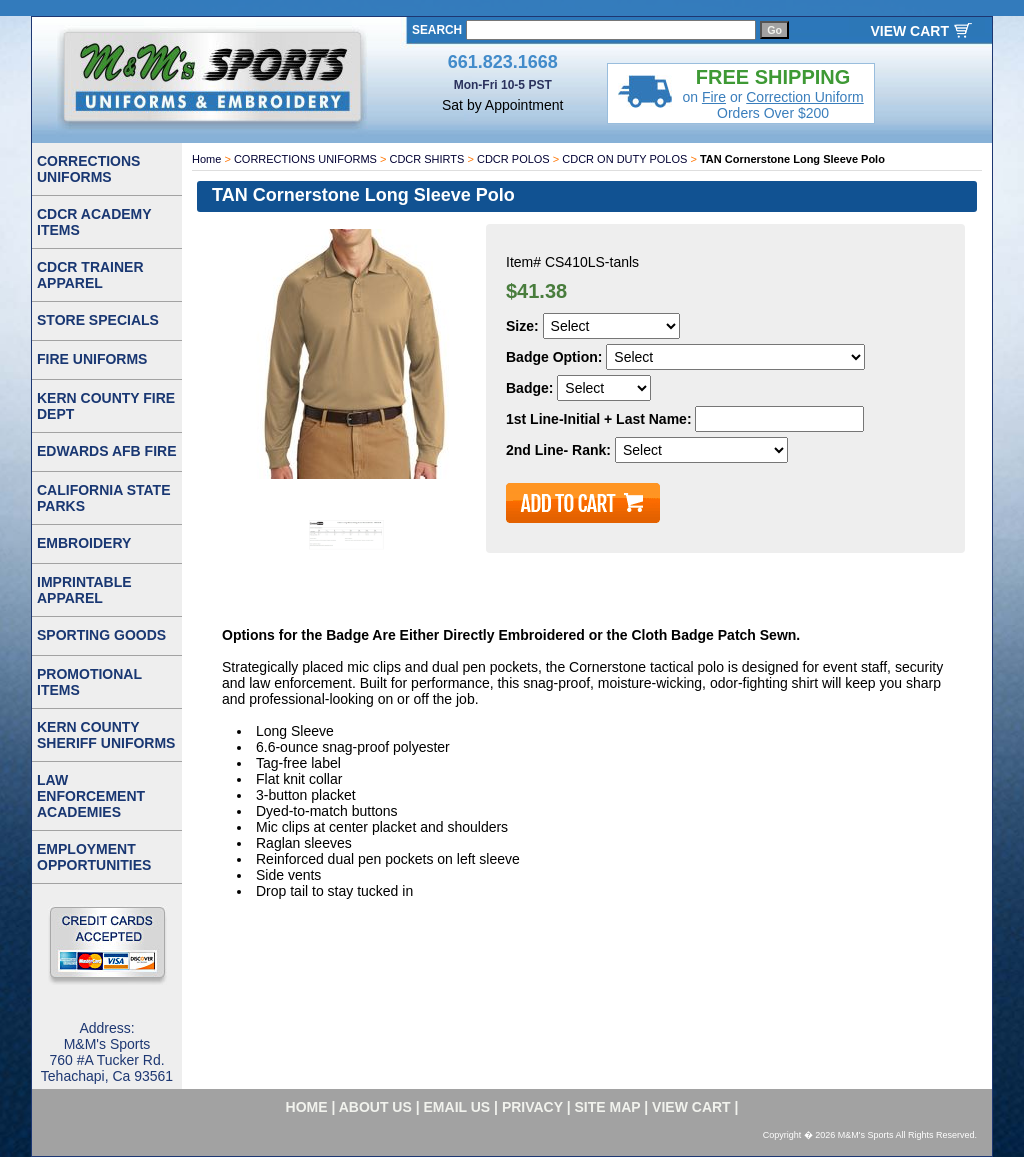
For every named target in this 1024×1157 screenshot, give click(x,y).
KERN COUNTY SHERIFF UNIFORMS (106, 735)
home (307, 1107)
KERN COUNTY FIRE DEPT (106, 406)
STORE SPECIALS (98, 320)
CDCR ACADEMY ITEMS (94, 222)
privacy (532, 1107)
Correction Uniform (804, 97)
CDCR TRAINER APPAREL (90, 275)
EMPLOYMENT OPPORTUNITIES (94, 857)
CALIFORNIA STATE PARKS (104, 498)
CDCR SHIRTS (426, 159)
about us (375, 1107)
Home (206, 159)
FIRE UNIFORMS (92, 359)
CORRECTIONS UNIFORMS (305, 159)
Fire (714, 97)
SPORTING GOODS (101, 635)
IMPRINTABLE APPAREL (84, 590)
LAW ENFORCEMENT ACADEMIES (91, 796)
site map (608, 1107)
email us (457, 1107)
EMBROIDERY (84, 543)
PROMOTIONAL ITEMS (89, 682)
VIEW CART (909, 31)
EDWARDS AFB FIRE (106, 451)
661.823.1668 (503, 62)
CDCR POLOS (513, 159)
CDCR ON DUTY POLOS (624, 159)
